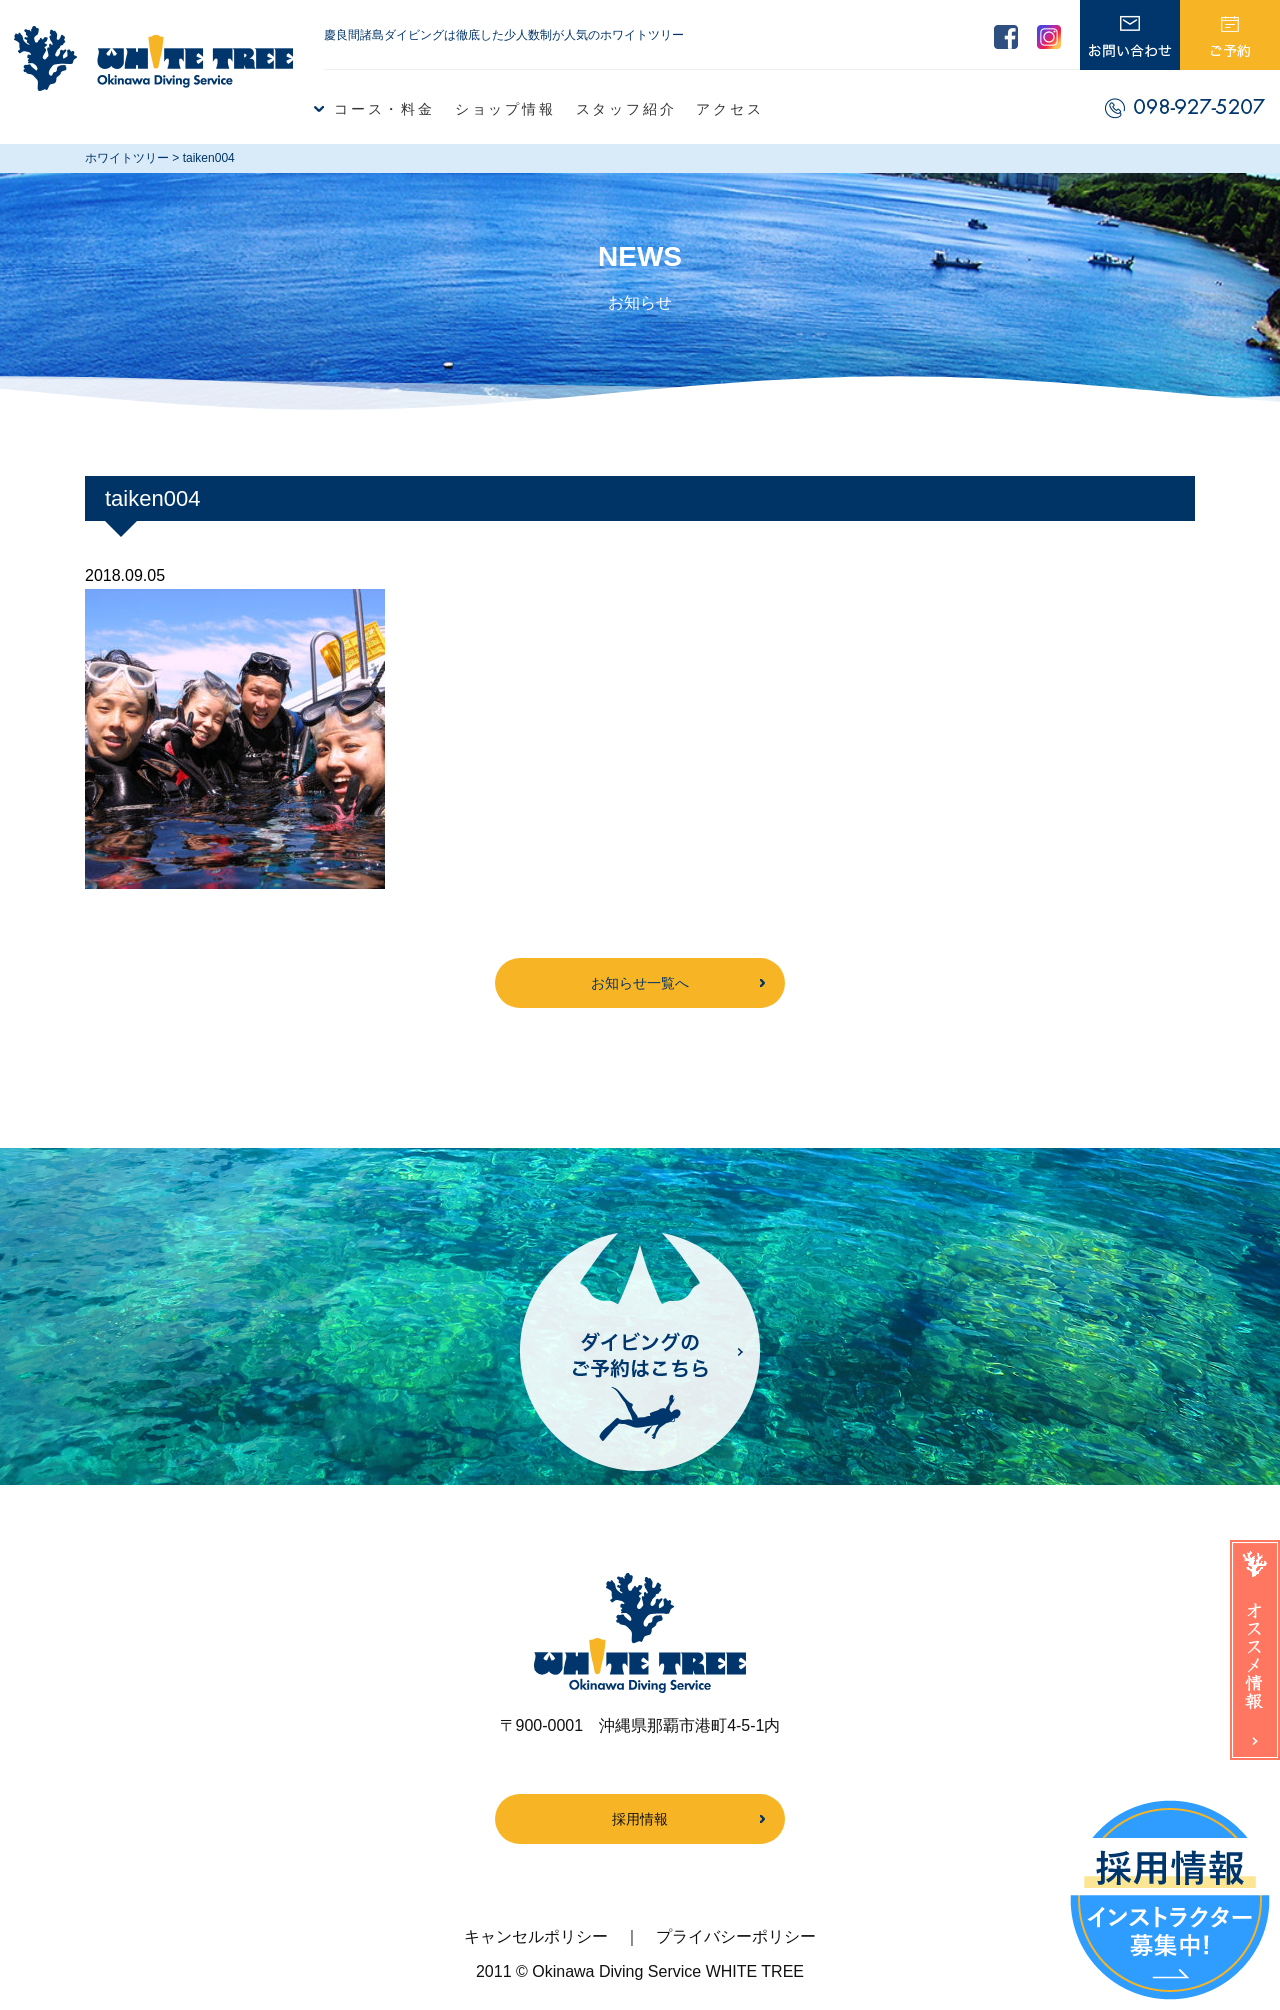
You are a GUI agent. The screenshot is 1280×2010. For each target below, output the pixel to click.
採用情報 (640, 1819)
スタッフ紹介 (626, 109)
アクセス (729, 109)
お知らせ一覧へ (640, 983)
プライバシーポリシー (736, 1936)
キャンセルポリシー (536, 1936)
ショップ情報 (505, 109)
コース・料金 (384, 109)
